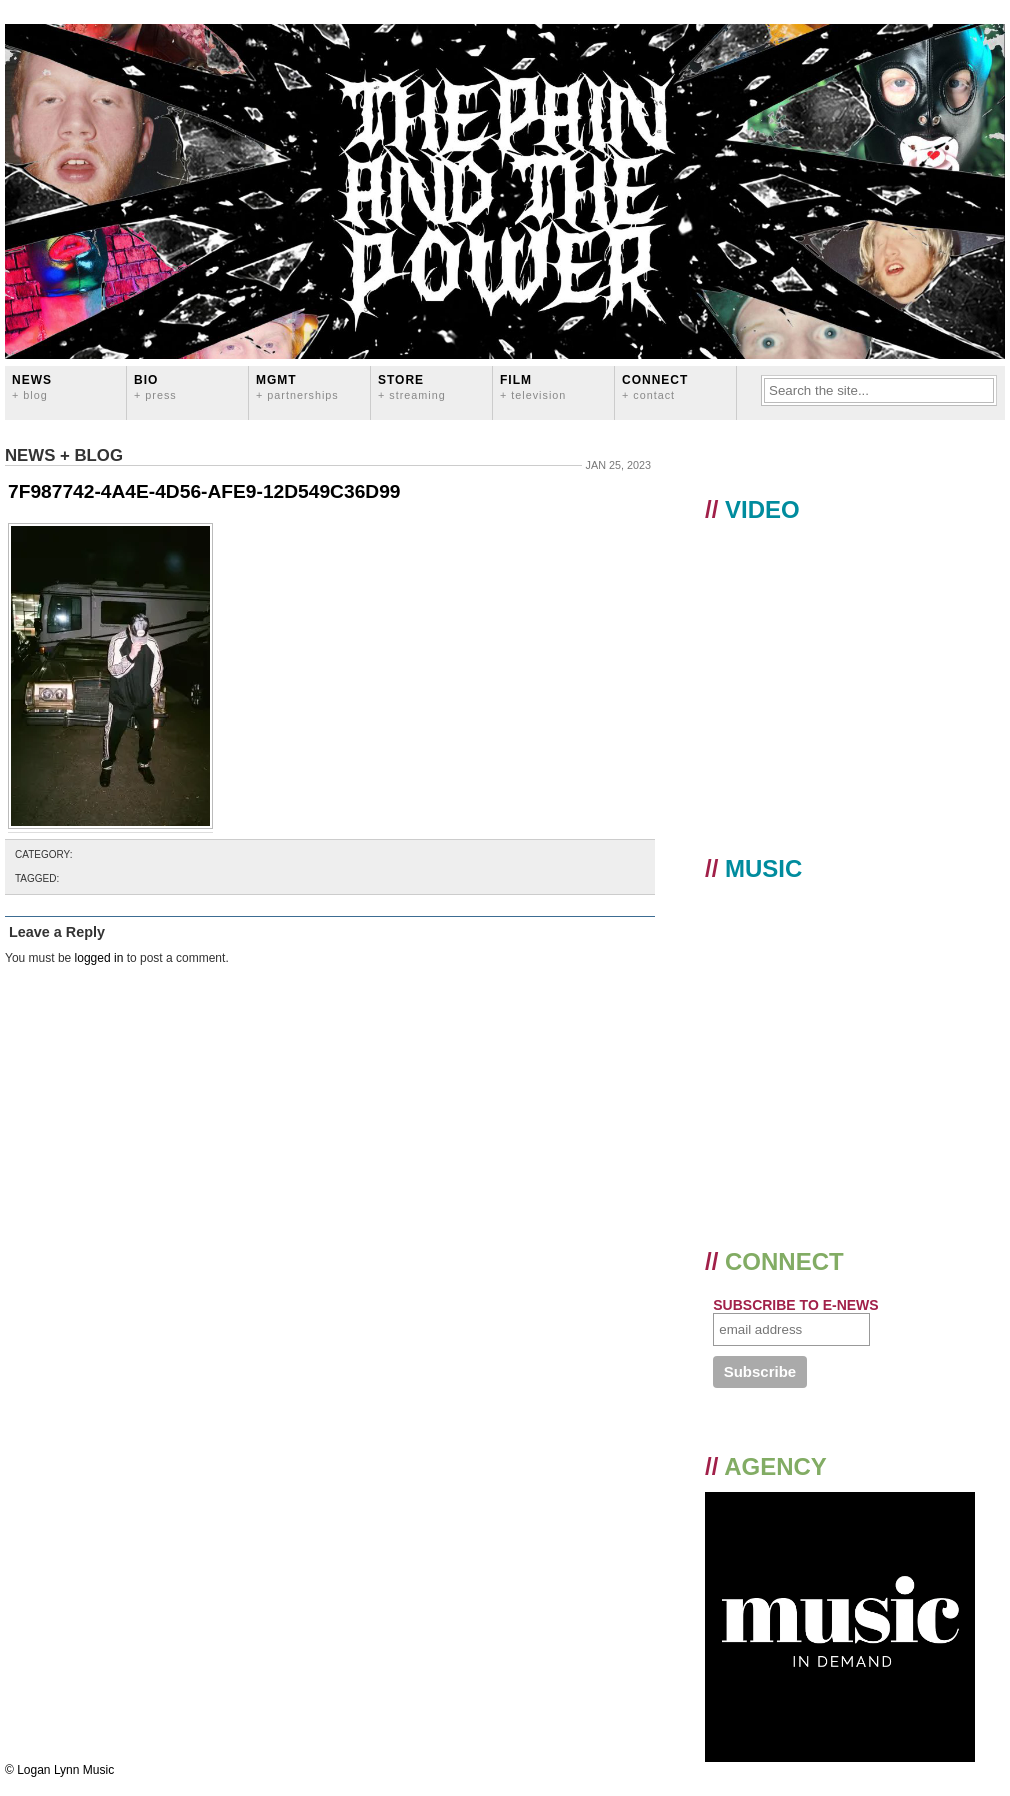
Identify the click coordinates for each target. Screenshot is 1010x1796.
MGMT (297, 386)
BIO (155, 386)
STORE (412, 386)
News (32, 386)
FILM (533, 386)
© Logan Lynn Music (59, 1770)
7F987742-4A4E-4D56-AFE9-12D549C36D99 (204, 491)
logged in (99, 958)
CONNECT (655, 386)
